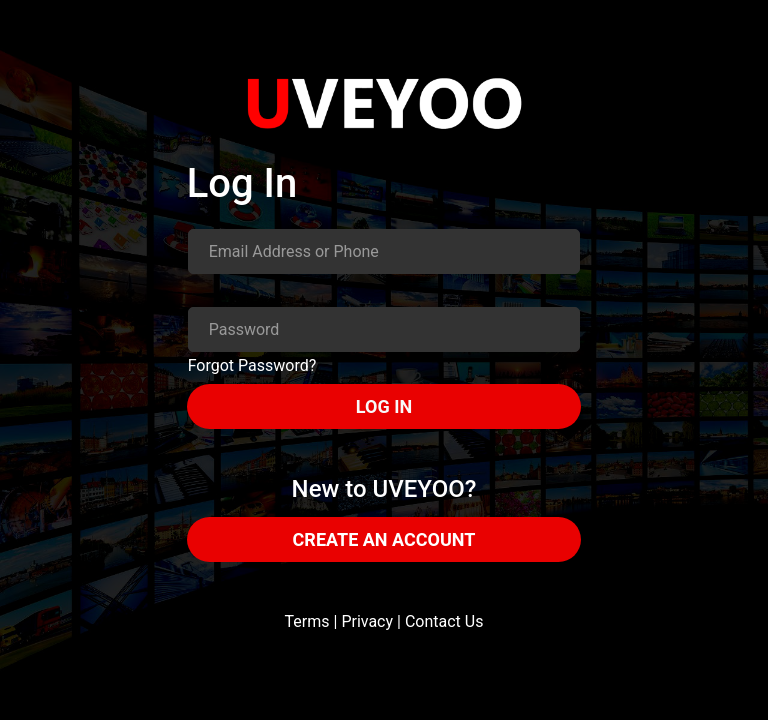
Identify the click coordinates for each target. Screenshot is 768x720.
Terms (307, 621)
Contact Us (444, 621)
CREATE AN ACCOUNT (384, 539)
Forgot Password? (252, 365)
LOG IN (384, 406)
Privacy (367, 621)
